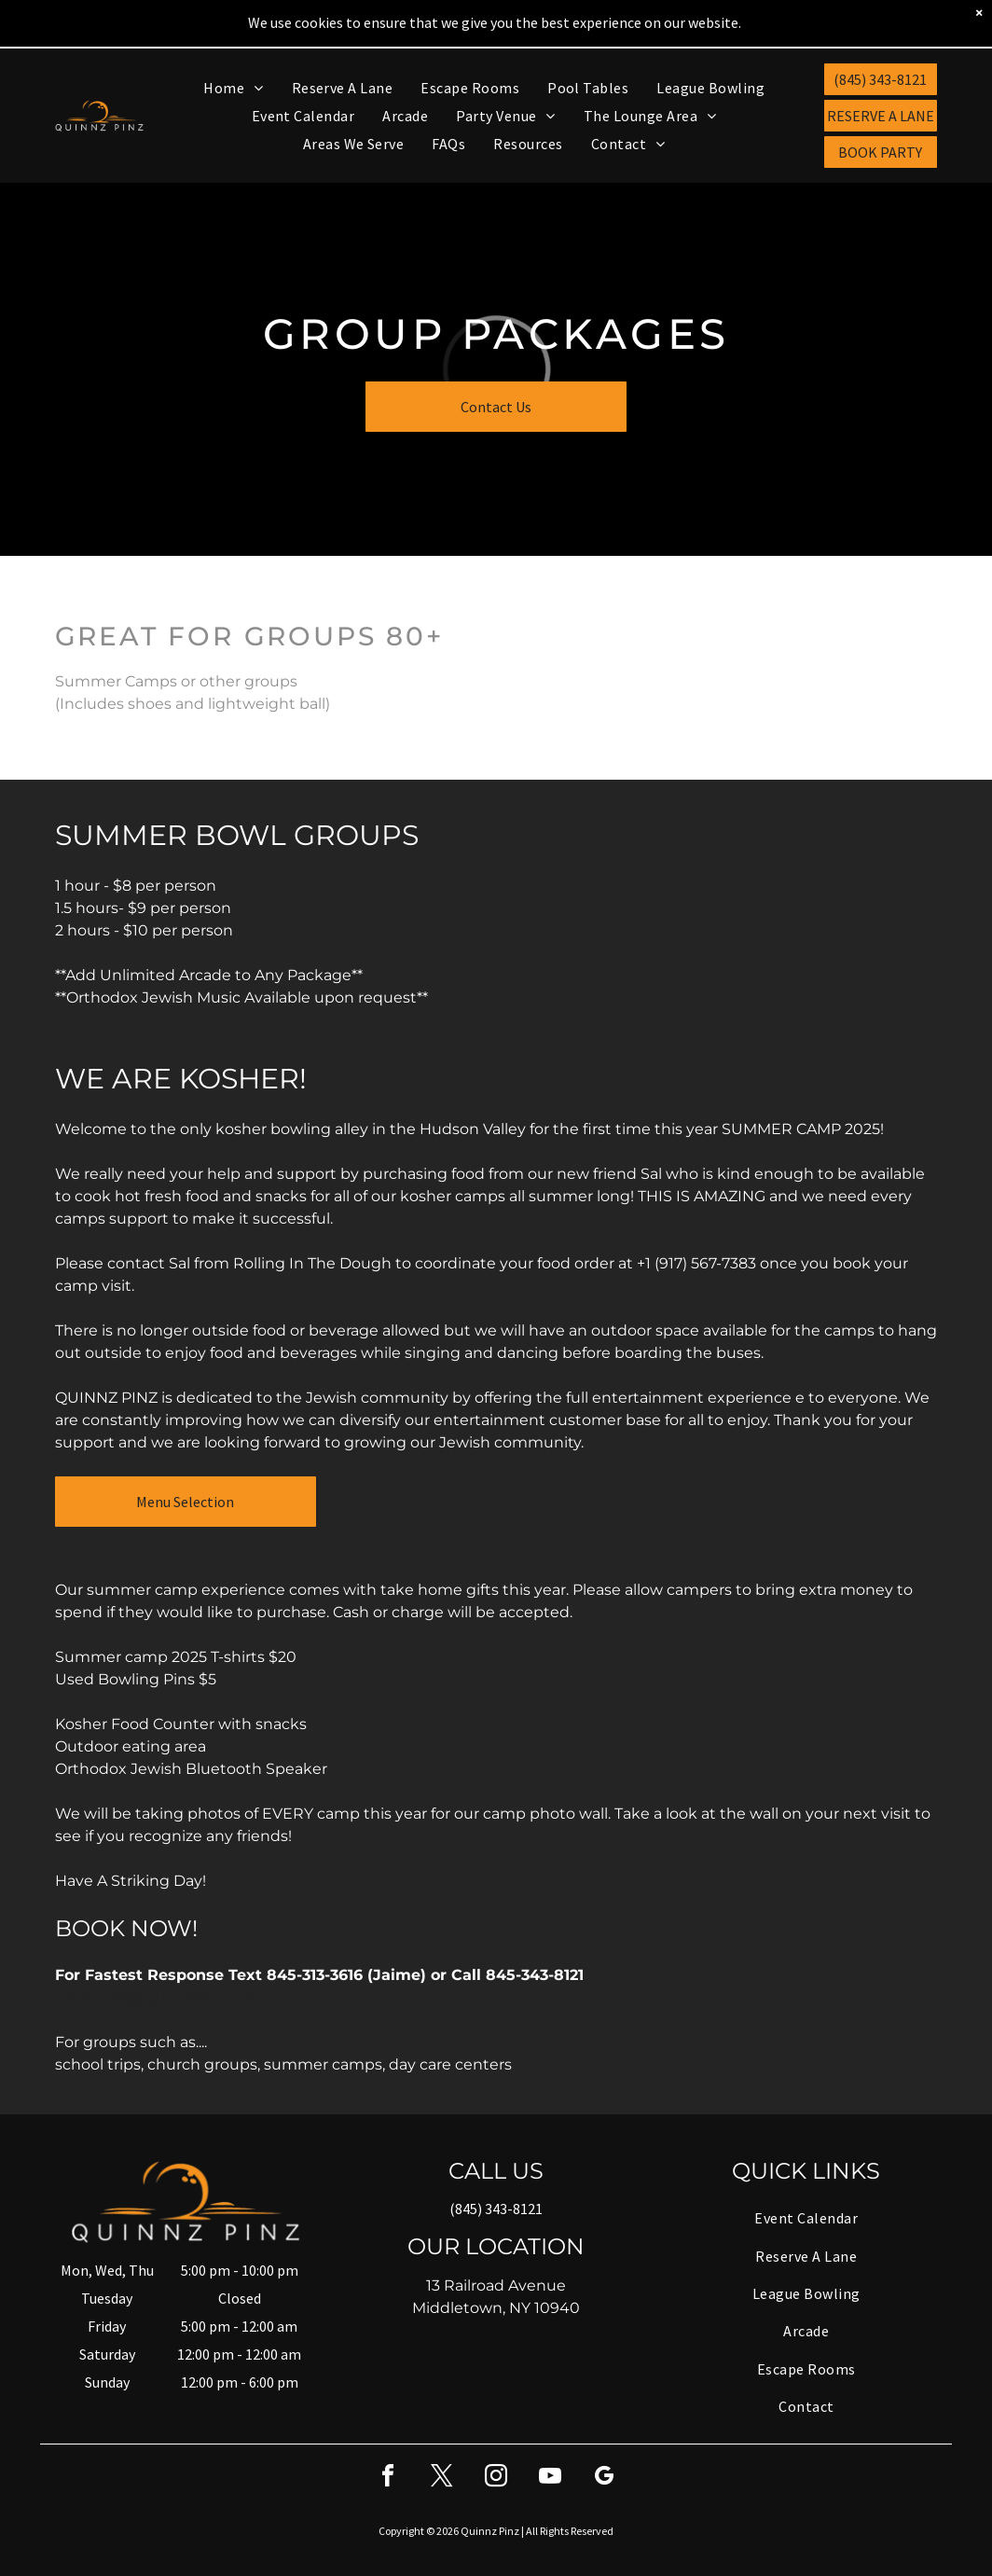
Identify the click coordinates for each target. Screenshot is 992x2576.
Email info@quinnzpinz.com (160, 1949)
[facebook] (388, 2430)
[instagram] (496, 2430)
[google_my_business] (604, 2430)
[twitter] (442, 2430)
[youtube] (550, 2430)
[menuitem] (233, 38)
